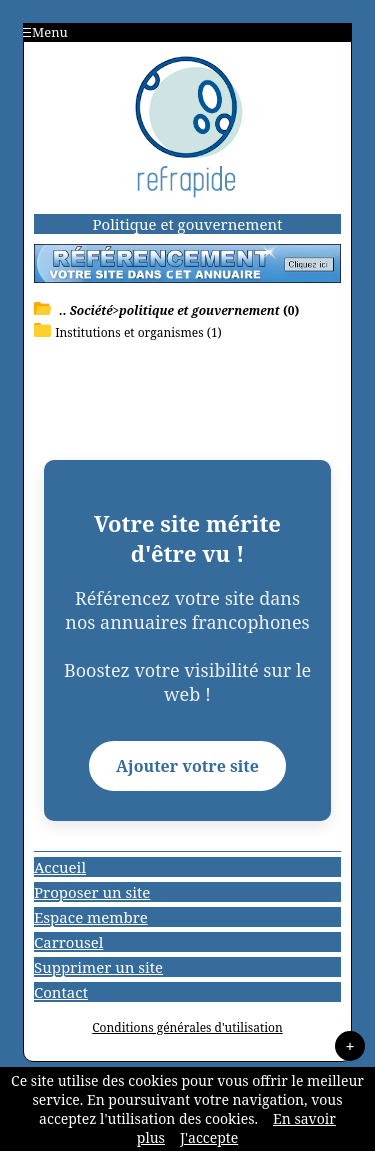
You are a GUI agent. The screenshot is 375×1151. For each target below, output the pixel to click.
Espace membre (91, 917)
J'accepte (209, 1137)
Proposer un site (92, 892)
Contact (61, 992)
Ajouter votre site (187, 766)
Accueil (60, 867)
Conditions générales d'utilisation (187, 1027)
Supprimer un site (98, 967)
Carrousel (68, 942)
